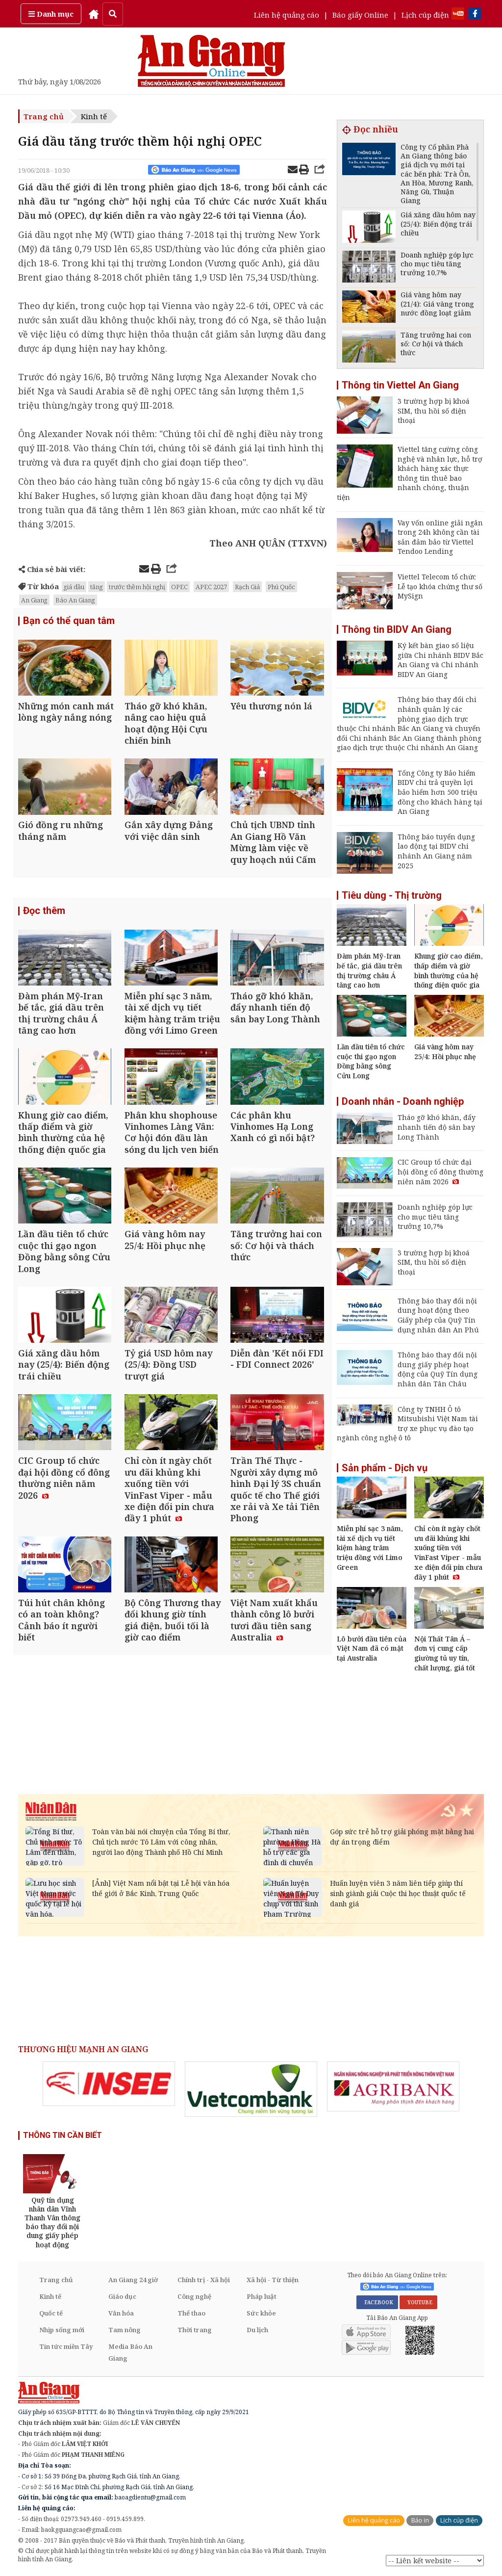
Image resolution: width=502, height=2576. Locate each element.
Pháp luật (261, 2296)
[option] (109, 2083)
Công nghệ (194, 2296)
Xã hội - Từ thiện (273, 2279)
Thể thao (191, 2313)
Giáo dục (122, 2296)
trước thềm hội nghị (137, 586)
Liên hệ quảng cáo (286, 15)
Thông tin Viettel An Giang (400, 385)
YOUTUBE (418, 2302)
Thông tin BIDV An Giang (397, 629)
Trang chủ (44, 116)
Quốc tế (51, 2313)
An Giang (34, 600)
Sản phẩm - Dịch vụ (384, 1468)
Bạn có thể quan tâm (69, 621)
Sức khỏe (261, 2313)
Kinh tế (94, 116)
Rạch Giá (247, 586)
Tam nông (124, 2329)
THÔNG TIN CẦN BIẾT (62, 2135)
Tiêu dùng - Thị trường (392, 895)
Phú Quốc (281, 586)
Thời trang (194, 2329)
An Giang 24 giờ (133, 2279)
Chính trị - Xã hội (203, 2279)
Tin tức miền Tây (66, 2346)
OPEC (179, 586)
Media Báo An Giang (130, 2352)
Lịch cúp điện (425, 15)
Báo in (420, 2520)
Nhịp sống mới (61, 2329)
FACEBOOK (377, 2302)
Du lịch (257, 2329)
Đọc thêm (44, 915)
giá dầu (74, 586)
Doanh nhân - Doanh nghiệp (403, 1101)
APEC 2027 (211, 586)
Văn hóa (121, 2313)
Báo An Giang (75, 600)
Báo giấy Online (360, 15)
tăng (96, 586)
